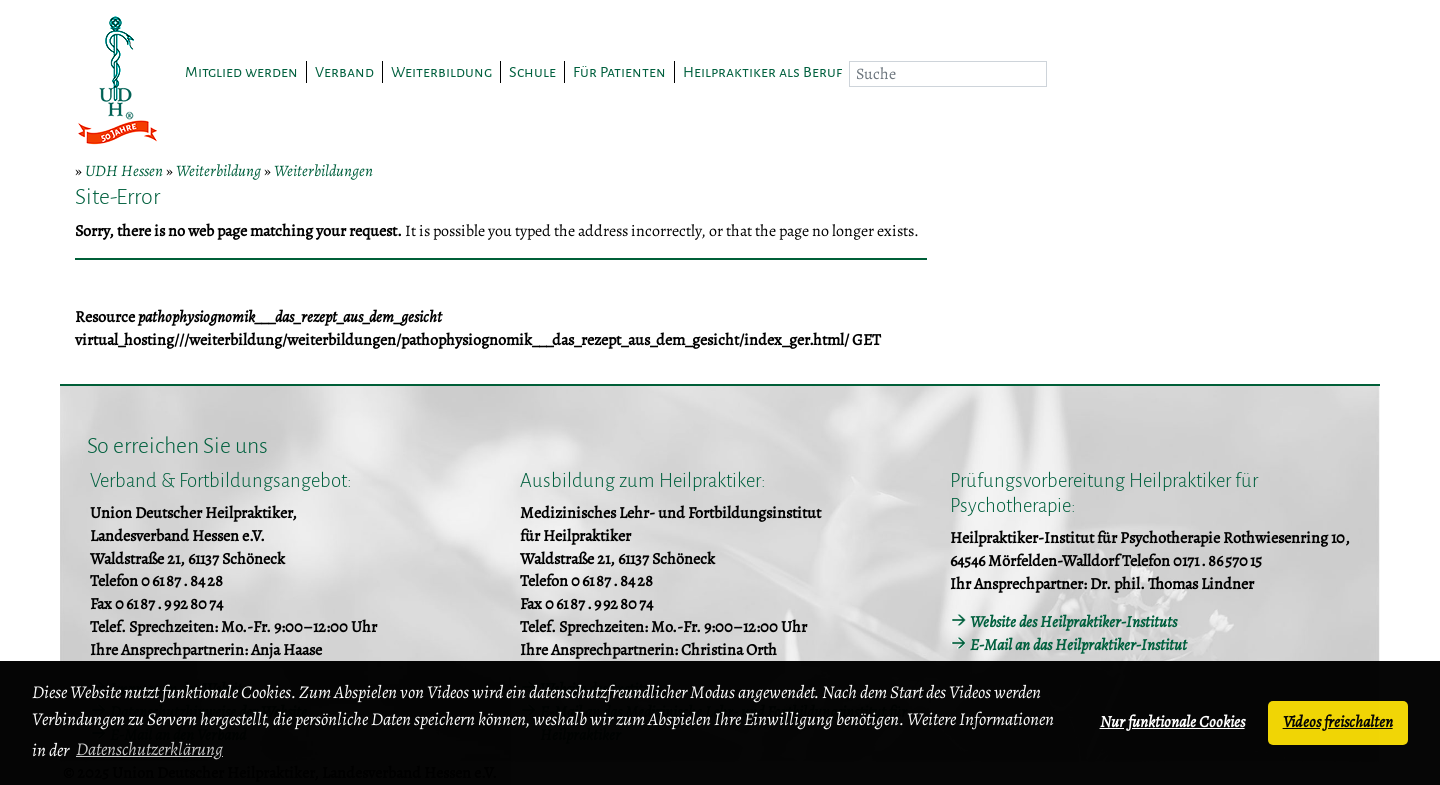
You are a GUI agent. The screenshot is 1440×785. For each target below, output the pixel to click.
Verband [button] (344, 72)
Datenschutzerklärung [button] (149, 749)
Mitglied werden (241, 72)
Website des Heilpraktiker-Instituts (1073, 622)
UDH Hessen (124, 171)
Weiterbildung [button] (441, 72)
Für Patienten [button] (619, 72)
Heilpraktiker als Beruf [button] (762, 72)
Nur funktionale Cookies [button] (1172, 722)
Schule (532, 72)
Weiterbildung (218, 171)
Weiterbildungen (323, 171)
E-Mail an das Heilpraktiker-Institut (1078, 645)
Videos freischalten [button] (1338, 722)
